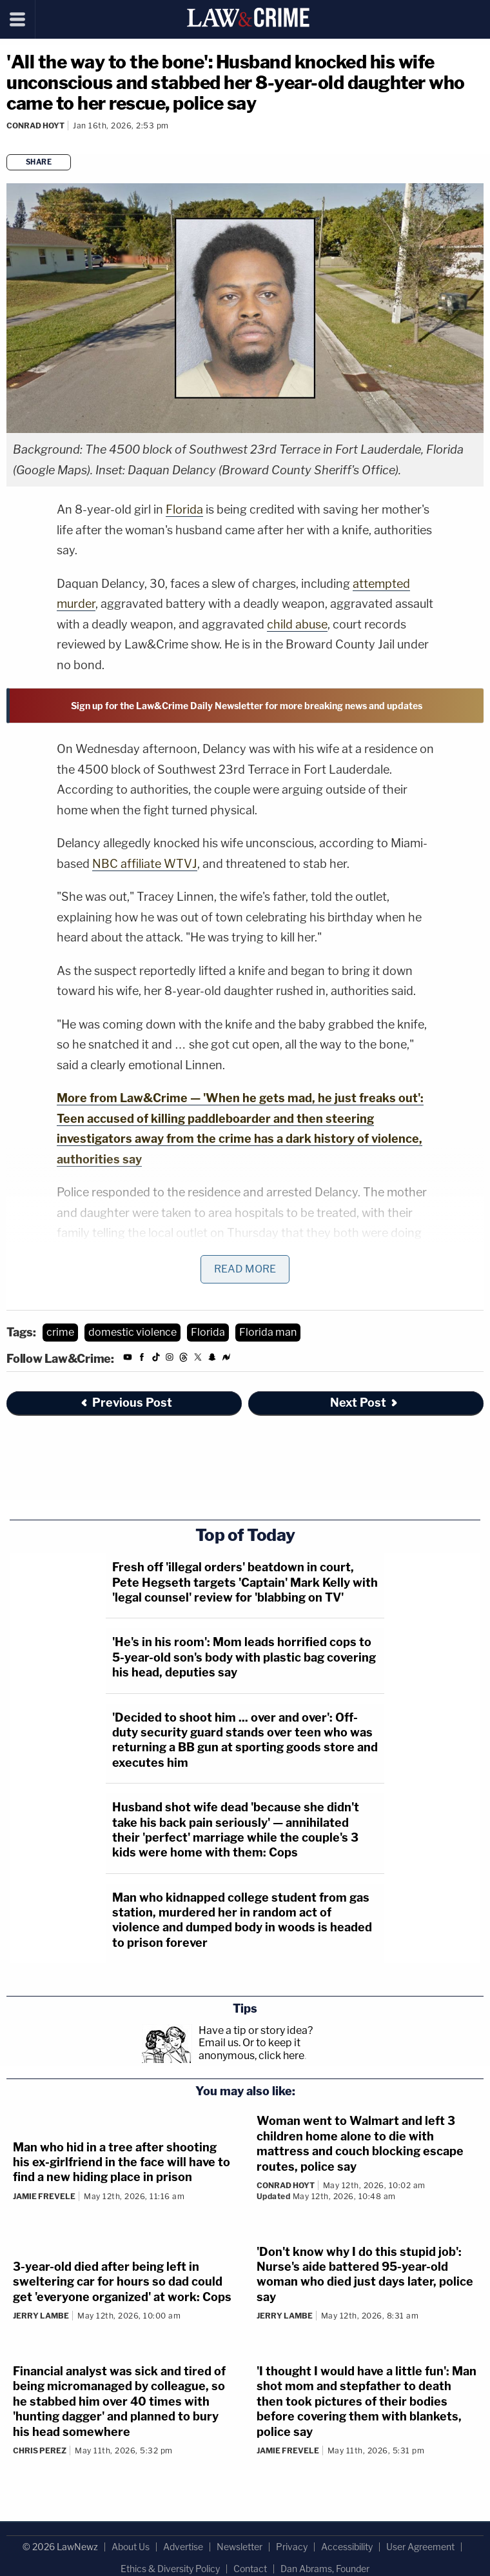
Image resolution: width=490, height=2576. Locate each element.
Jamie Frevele (44, 2196)
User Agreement (420, 2546)
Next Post (364, 1402)
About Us (131, 2546)
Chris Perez (39, 2450)
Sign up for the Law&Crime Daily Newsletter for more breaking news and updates (246, 705)
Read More (245, 1269)
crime (60, 1332)
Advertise (183, 2546)
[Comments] (8, 142)
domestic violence (132, 1332)
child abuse (297, 624)
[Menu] (17, 19)
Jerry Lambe (41, 2315)
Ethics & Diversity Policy (170, 2568)
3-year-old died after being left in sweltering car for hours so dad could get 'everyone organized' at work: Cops (122, 2282)
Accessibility (347, 2546)
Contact (250, 2568)
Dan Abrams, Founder (324, 2568)
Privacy (292, 2546)
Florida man (268, 1332)
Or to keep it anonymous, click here (251, 2049)
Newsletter (239, 2546)
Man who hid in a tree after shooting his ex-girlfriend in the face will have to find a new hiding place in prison (121, 2162)
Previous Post (125, 1402)
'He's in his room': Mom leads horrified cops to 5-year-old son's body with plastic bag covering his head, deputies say (244, 1657)
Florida (184, 509)
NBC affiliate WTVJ (144, 863)
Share (39, 161)
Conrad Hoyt (35, 125)
